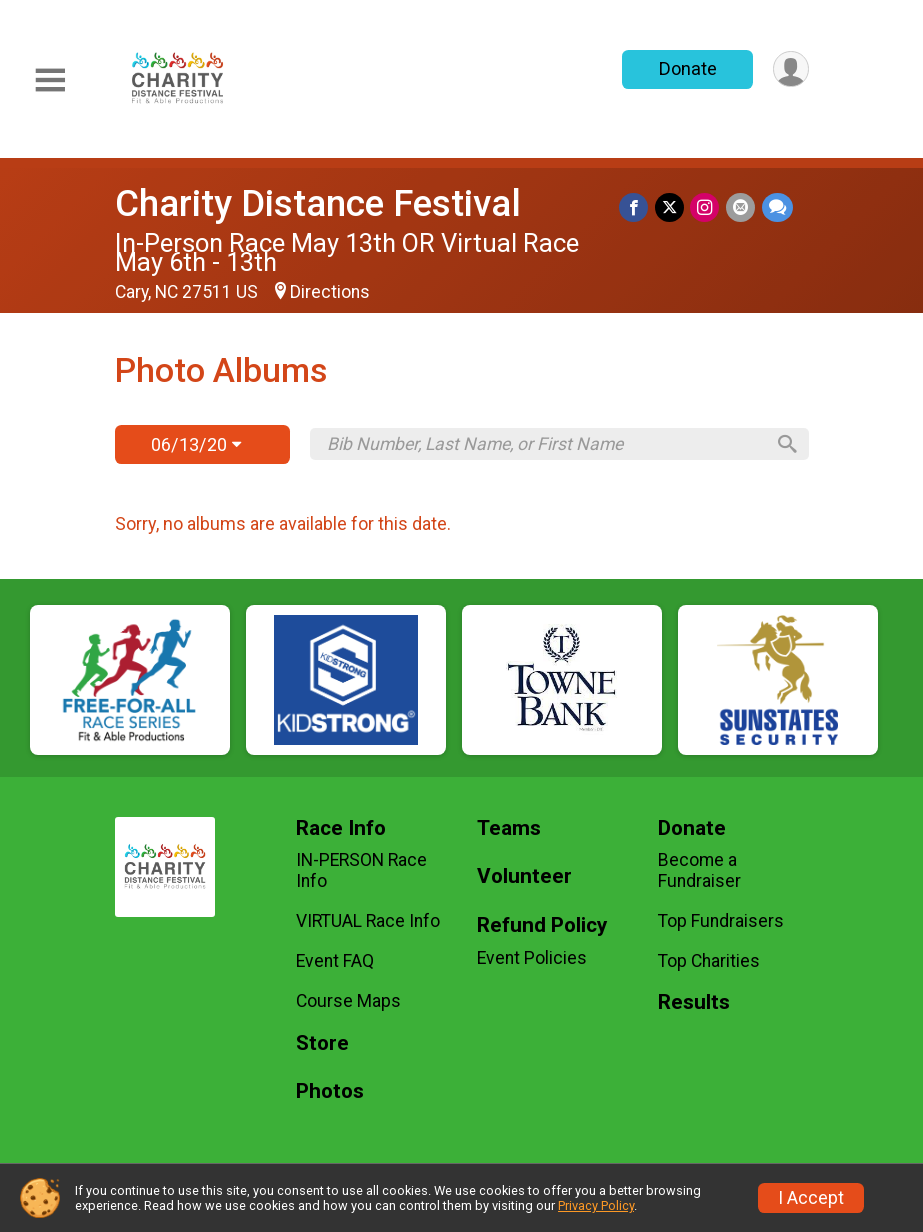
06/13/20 (196, 444)
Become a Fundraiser (699, 870)
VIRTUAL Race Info (368, 921)
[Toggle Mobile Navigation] (50, 80)
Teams (509, 828)
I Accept (811, 1198)
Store (322, 1043)
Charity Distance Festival (318, 203)
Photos (330, 1091)
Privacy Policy (596, 1205)
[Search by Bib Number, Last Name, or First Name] (545, 444)
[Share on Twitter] (671, 207)
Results (694, 1002)
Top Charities (709, 961)
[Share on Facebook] (636, 207)
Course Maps (348, 1001)
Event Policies (532, 958)
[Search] (784, 444)
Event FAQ (335, 961)
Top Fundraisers (721, 921)
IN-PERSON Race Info (361, 870)
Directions (330, 292)
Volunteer (524, 876)
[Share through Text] (777, 207)
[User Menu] (790, 69)
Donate (686, 68)
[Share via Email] (741, 207)
